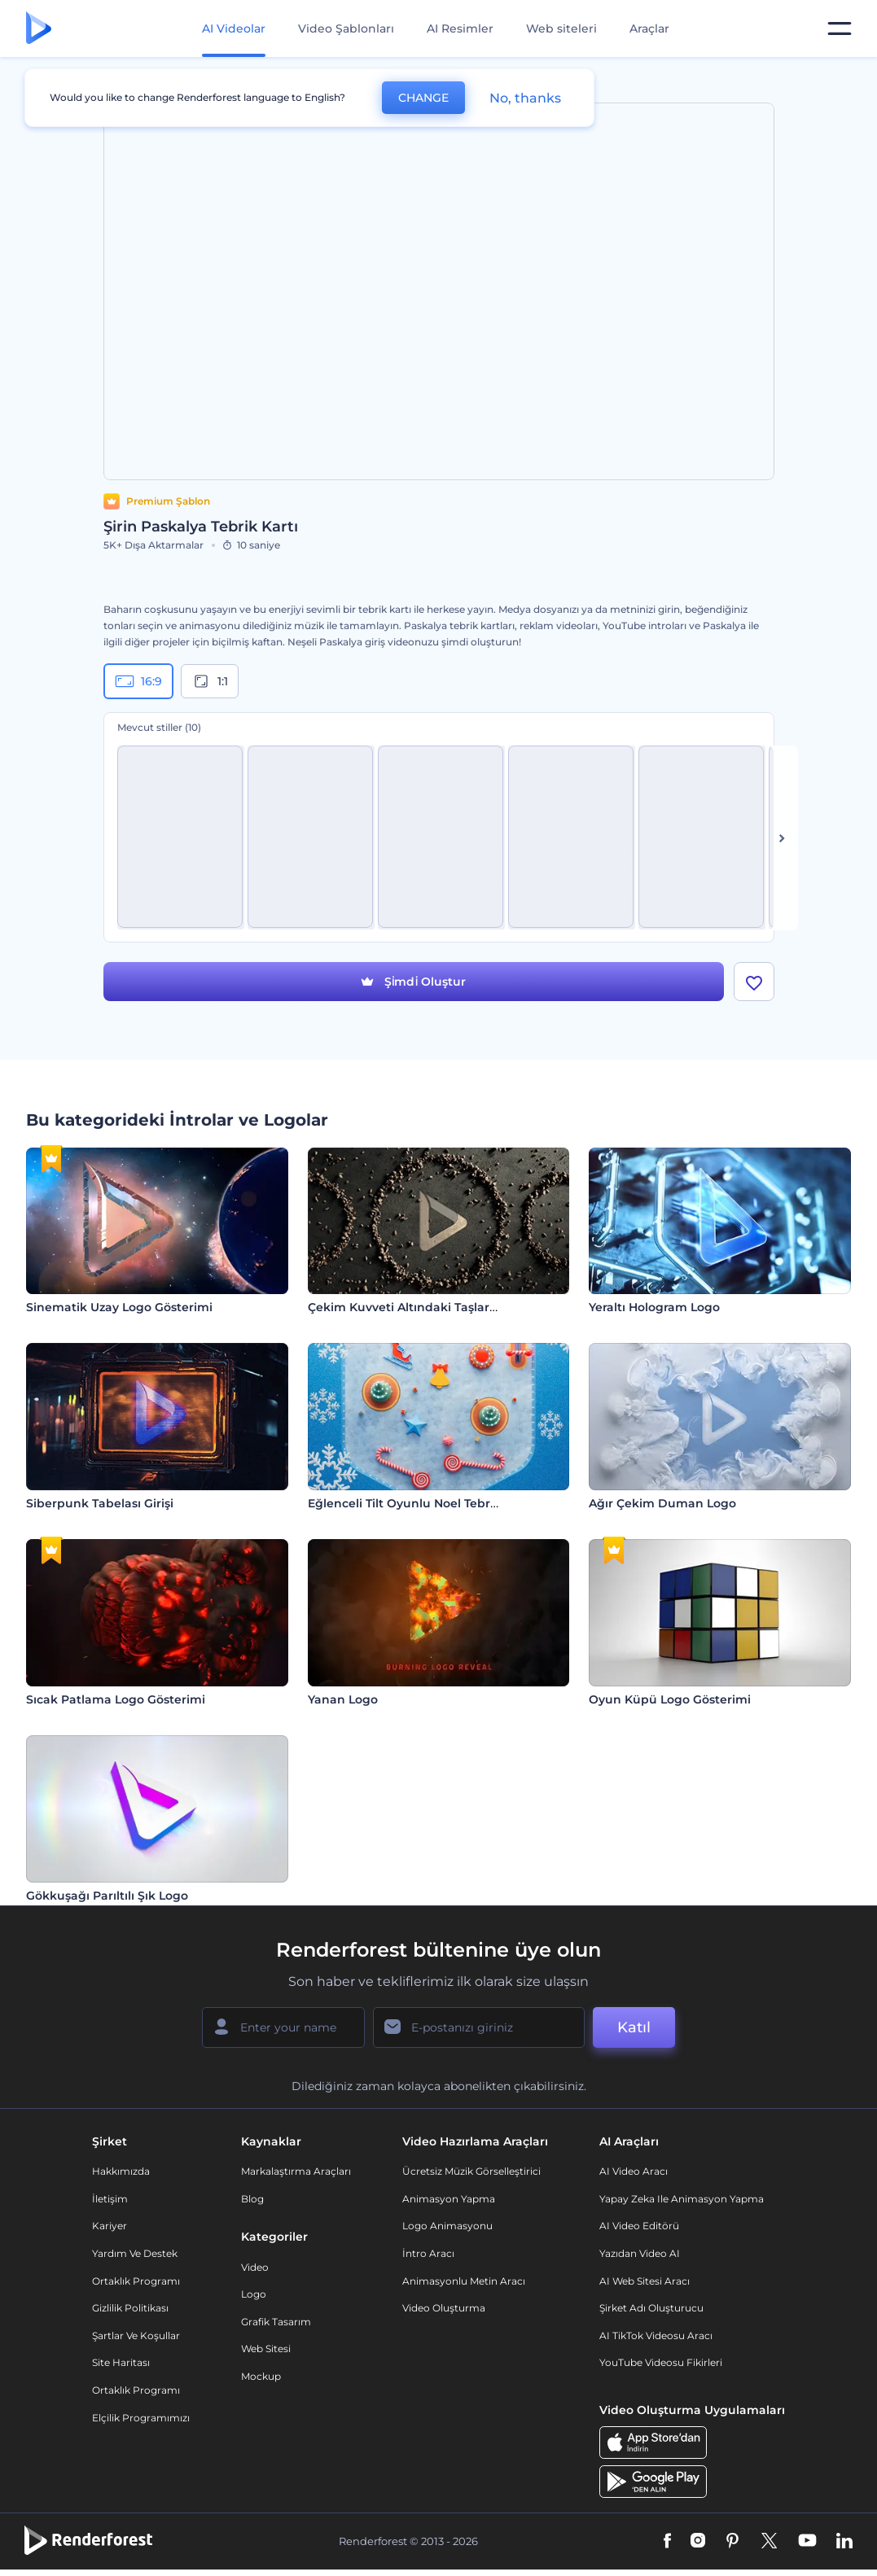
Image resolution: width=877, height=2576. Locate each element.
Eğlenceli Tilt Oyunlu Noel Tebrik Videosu (430, 1503)
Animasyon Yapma (448, 2199)
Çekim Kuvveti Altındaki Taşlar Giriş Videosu (439, 1307)
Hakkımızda (121, 2171)
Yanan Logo (343, 1699)
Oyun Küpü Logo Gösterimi (670, 1699)
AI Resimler (460, 28)
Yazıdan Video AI (639, 2253)
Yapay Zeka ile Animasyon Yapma (681, 2199)
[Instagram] (698, 2542)
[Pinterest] (732, 2542)
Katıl (634, 2027)
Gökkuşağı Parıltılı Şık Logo (107, 1895)
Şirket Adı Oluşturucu (651, 2308)
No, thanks (525, 98)
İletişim (110, 2199)
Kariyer (109, 2226)
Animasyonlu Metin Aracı (463, 2281)
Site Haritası (121, 2362)
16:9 (138, 681)
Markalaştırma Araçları (296, 2171)
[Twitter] (769, 2542)
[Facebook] (667, 2542)
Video (255, 2267)
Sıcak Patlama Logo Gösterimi (115, 1699)
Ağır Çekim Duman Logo (662, 1503)
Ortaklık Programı (136, 2281)
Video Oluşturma (443, 2308)
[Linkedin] (844, 2542)
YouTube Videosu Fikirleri (660, 2362)
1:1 (209, 681)
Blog (252, 2199)
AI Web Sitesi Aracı (644, 2281)
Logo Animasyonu (447, 2226)
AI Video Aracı (633, 2171)
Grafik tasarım (276, 2322)
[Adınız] (283, 2027)
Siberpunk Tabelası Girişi (99, 1503)
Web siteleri (561, 28)
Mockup (261, 2376)
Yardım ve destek (135, 2253)
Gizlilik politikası (130, 2308)
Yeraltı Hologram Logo (654, 1307)
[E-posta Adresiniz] (479, 2027)
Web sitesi (266, 2348)
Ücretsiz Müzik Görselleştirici (471, 2171)
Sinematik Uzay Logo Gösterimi (119, 1307)
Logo (253, 2294)
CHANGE (423, 97)
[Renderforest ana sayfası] (38, 28)
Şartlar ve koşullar (136, 2335)
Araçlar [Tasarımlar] (649, 28)
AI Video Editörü (639, 2226)
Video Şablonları (346, 28)
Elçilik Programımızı (141, 2418)
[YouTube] (807, 2542)
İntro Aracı (428, 2253)
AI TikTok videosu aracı (656, 2335)
